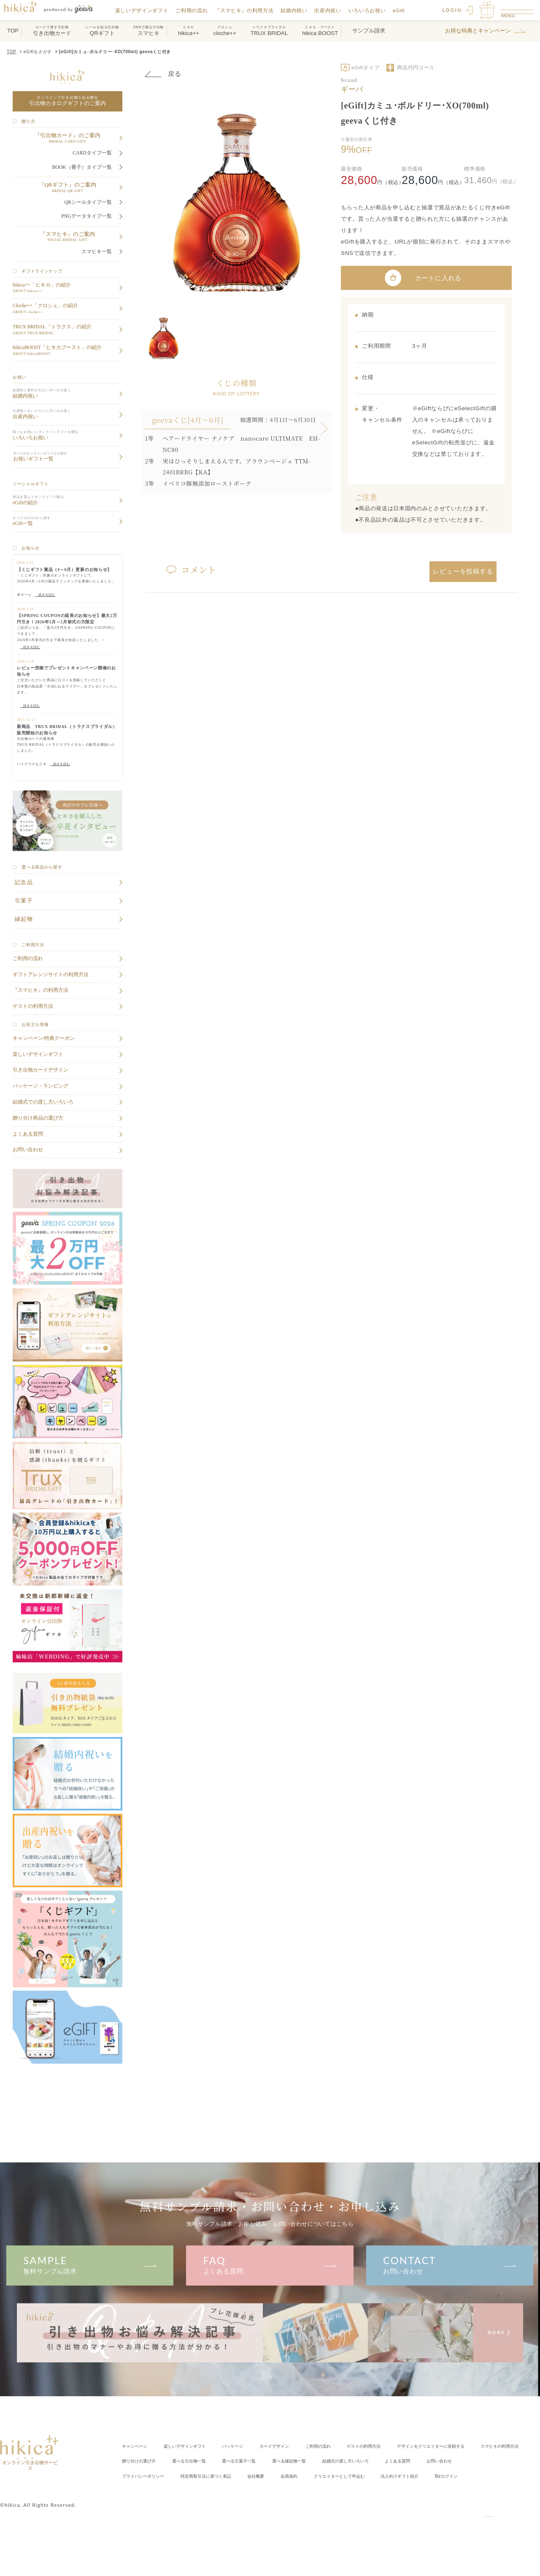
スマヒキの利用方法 (250, 2460)
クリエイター (193, 2490)
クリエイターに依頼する (166, 2460)
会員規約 (133, 2490)
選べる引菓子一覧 (434, 2460)
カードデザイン (305, 2446)
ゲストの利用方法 (412, 2446)
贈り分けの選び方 (313, 2460)
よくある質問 (269, 2264)
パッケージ (256, 2446)
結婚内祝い (299, 10)
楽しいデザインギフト (147, 10)
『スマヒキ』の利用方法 (249, 10)
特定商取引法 (423, 2475)
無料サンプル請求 (90, 2264)
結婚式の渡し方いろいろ (152, 2475)
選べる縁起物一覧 (494, 2460)
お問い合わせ (450, 2264)
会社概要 (483, 2475)
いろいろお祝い (372, 10)
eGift (404, 10)
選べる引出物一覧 (374, 2460)
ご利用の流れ (197, 10)
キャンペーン (138, 2446)
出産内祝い (333, 10)
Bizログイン (323, 2490)
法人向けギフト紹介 (267, 2490)
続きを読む (45, 595)
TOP (11, 51)
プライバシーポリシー (346, 2475)
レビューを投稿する (463, 569)
